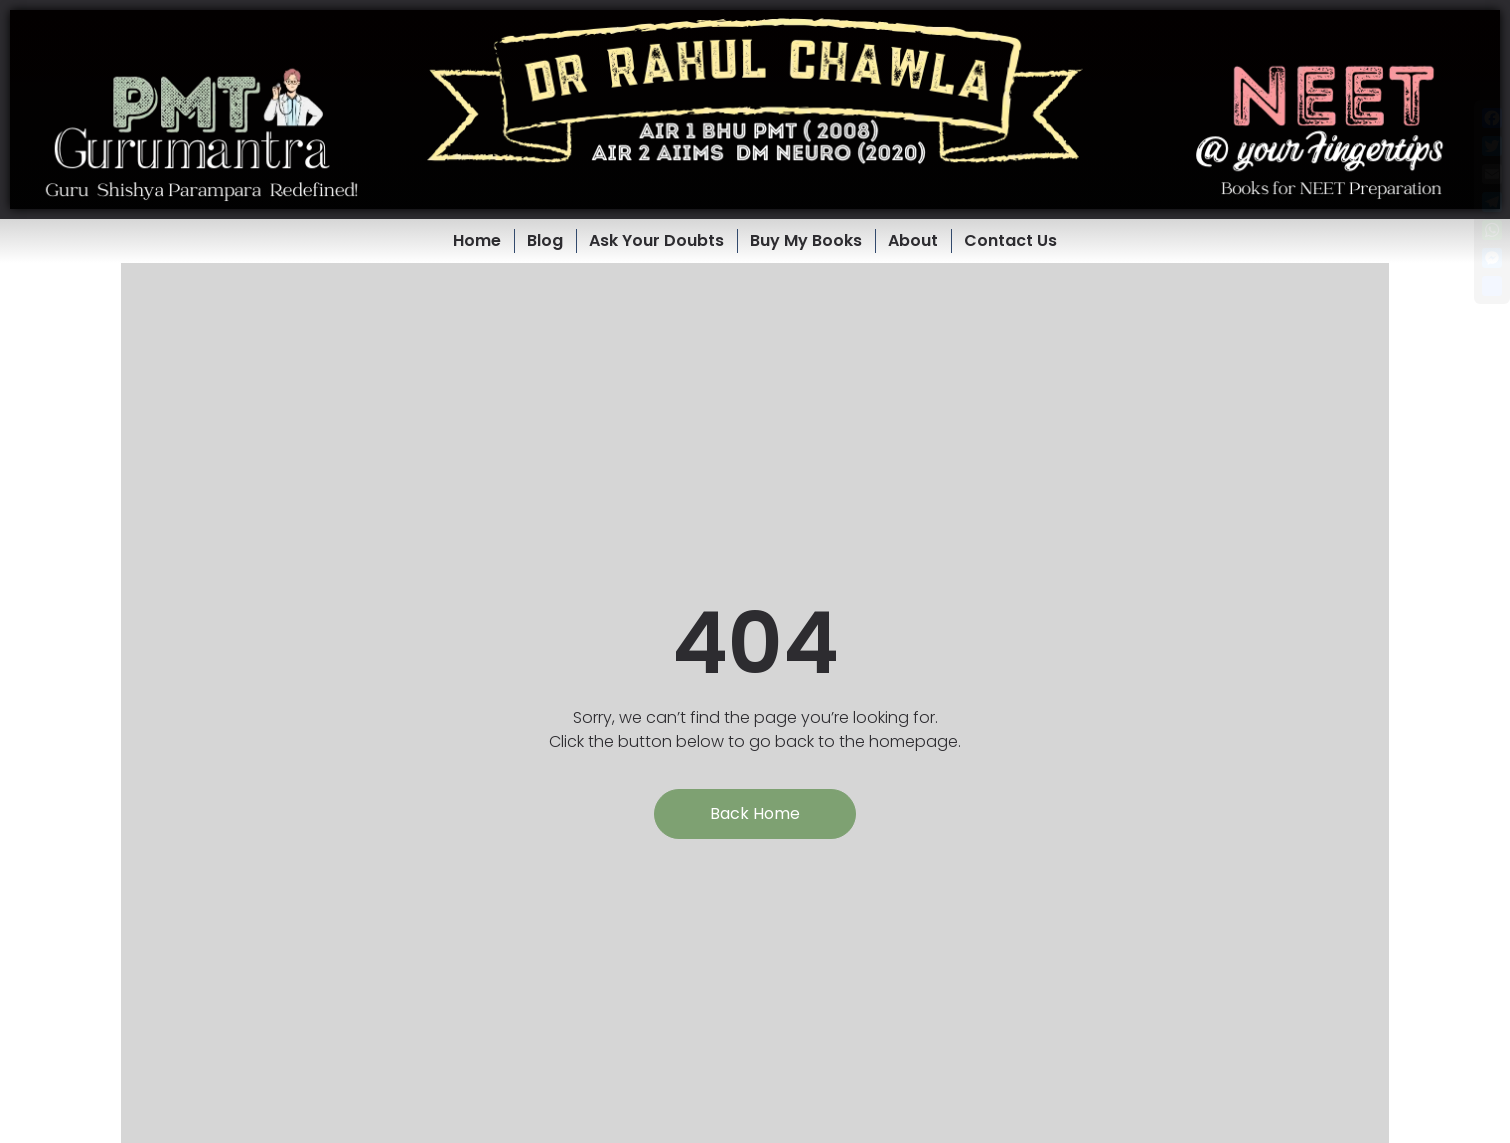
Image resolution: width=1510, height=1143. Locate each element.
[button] (755, 109)
